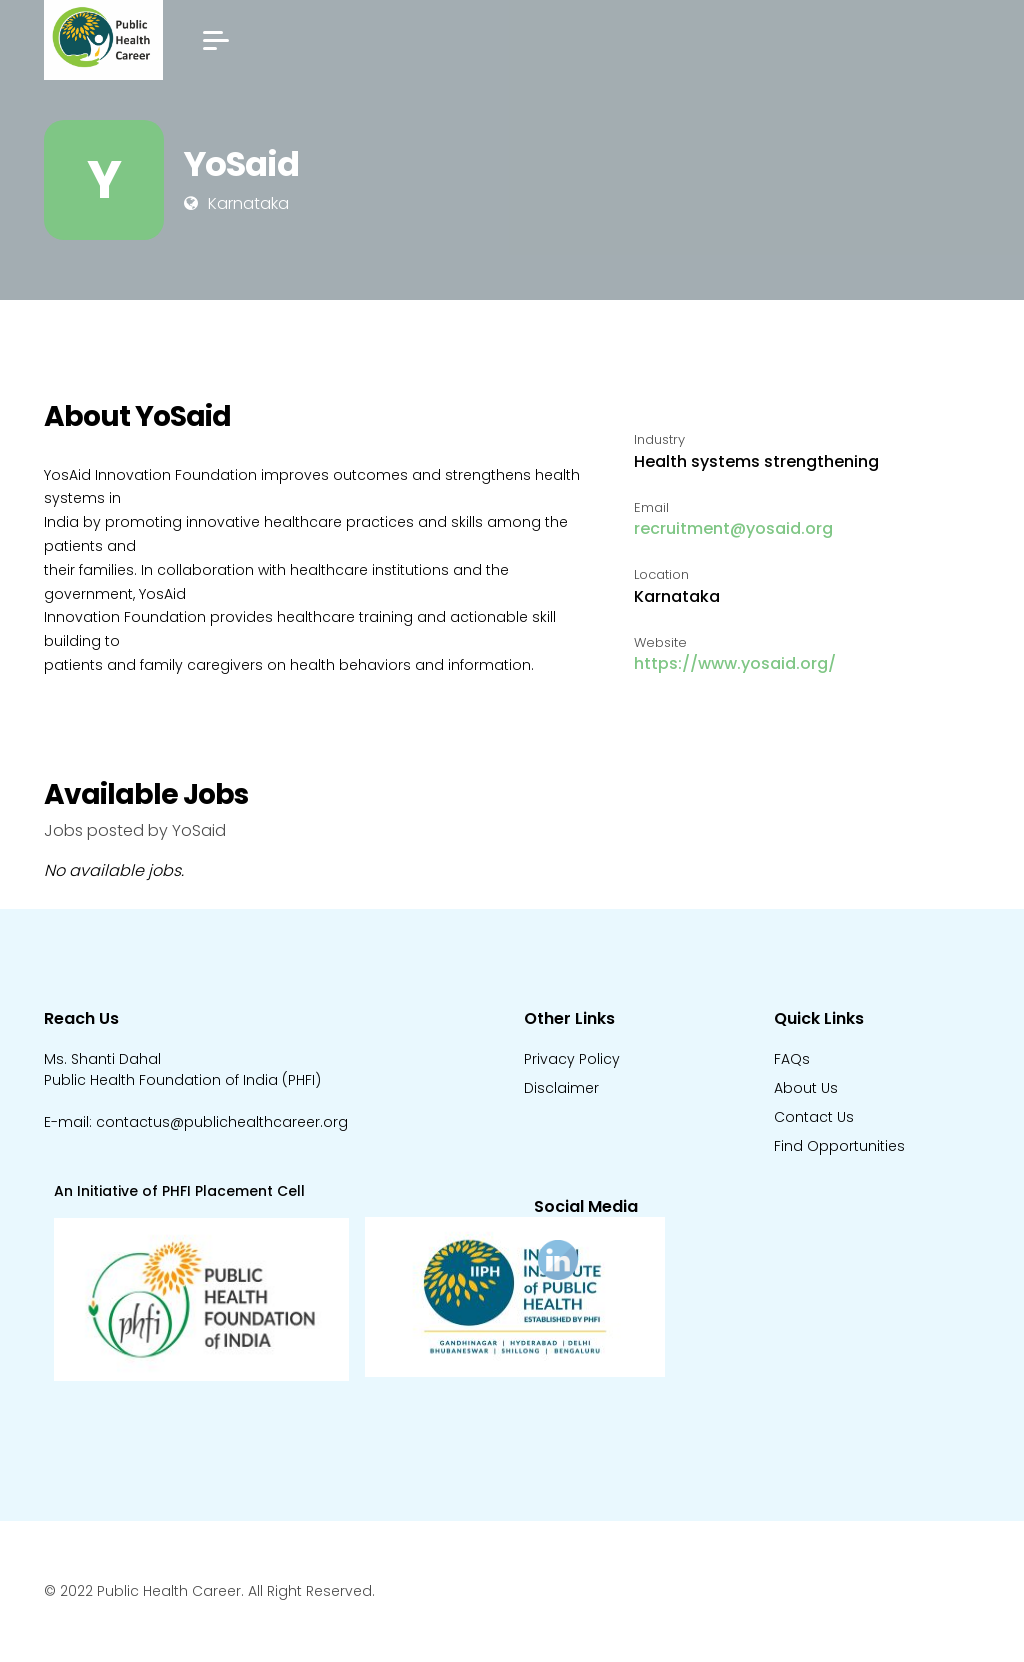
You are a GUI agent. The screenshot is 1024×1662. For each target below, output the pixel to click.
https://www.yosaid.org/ (735, 663)
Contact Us (814, 1117)
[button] (216, 40)
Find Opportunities (839, 1146)
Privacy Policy (572, 1059)
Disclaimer (561, 1088)
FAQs (792, 1059)
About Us (806, 1088)
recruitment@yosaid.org (733, 528)
